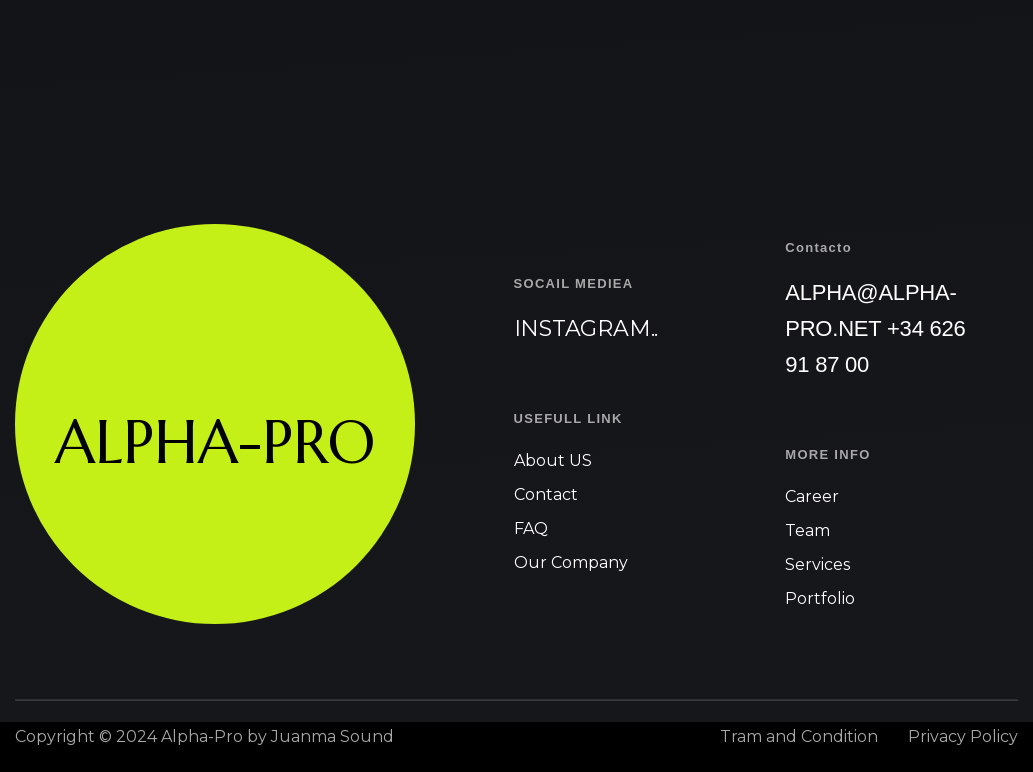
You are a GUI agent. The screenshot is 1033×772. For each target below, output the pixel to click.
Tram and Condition (799, 736)
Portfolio (820, 598)
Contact (546, 494)
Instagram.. (586, 328)
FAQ (531, 528)
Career (812, 496)
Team (807, 530)
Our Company (571, 562)
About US (553, 460)
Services (817, 564)
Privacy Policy (963, 736)
